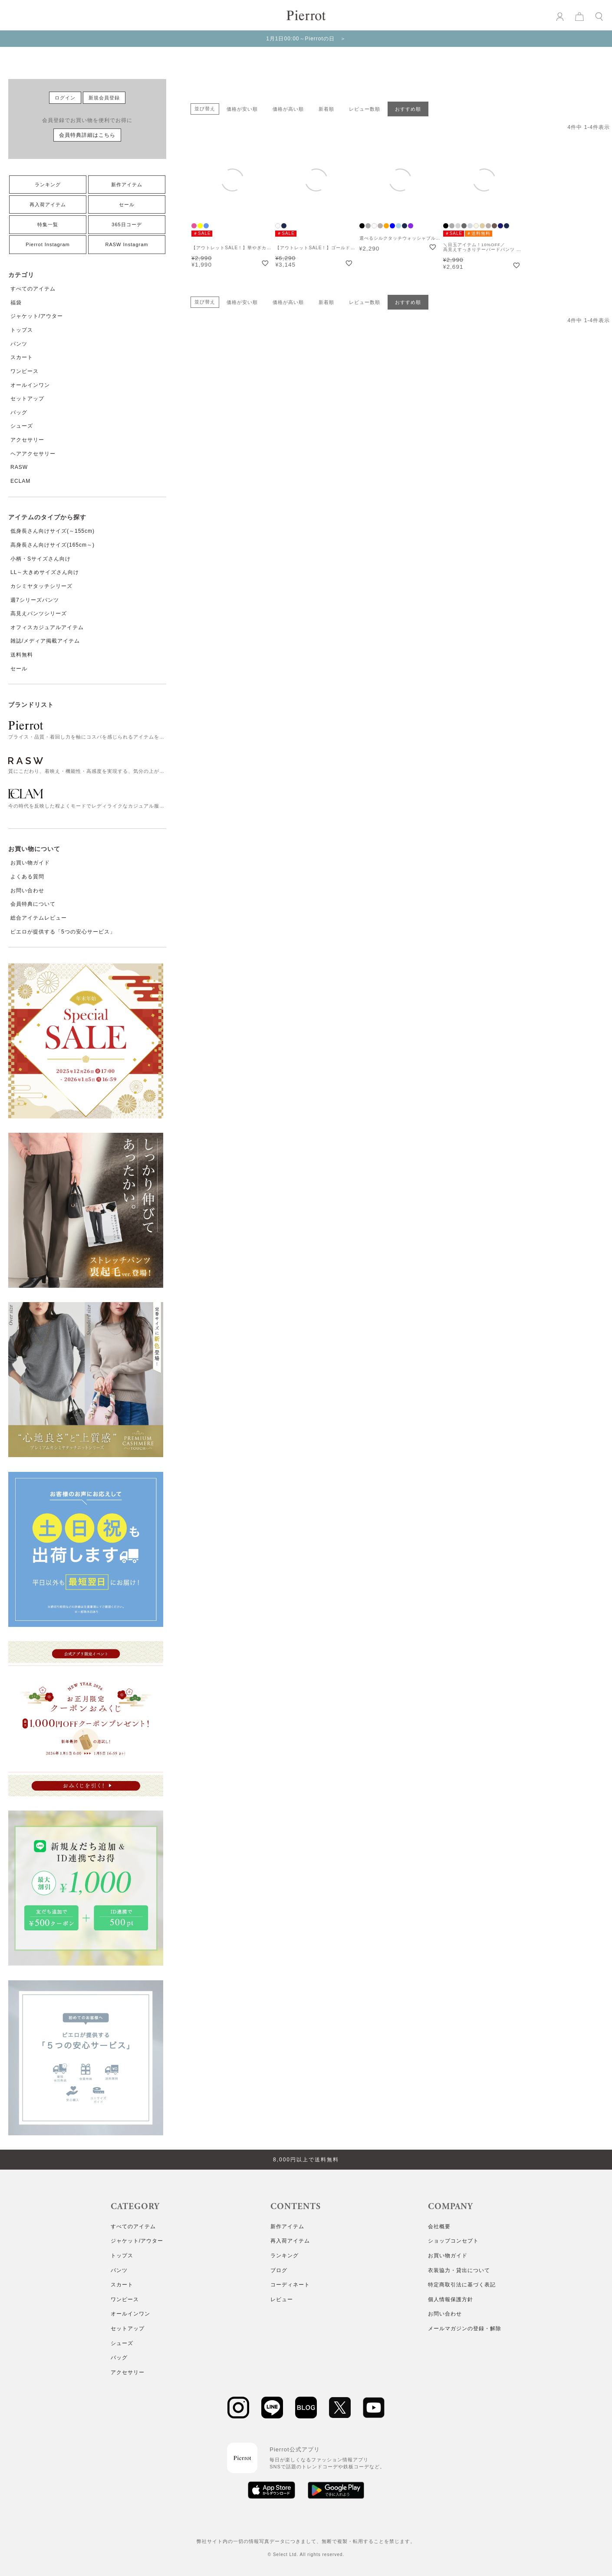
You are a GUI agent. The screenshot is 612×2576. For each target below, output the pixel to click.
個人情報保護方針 (450, 2299)
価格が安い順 (242, 109)
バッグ (18, 412)
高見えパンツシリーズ (38, 613)
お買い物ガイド (30, 863)
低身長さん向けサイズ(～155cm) (52, 531)
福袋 (16, 303)
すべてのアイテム (33, 289)
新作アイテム (126, 184)
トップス (21, 330)
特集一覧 (47, 224)
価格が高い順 (288, 109)
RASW (19, 467)
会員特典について (33, 904)
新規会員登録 (104, 97)
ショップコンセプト (453, 2241)
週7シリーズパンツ (34, 600)
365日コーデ (126, 224)
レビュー (281, 2299)
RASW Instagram (126, 244)
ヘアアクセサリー (33, 454)
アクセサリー (27, 440)
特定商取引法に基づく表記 (462, 2285)
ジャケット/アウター (36, 316)
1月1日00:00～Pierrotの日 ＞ (306, 39)
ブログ (278, 2270)
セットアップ (27, 399)
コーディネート (290, 2285)
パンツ (18, 344)
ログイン (65, 97)
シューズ (21, 426)
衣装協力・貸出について (459, 2270)
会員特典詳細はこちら (87, 135)
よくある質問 (27, 877)
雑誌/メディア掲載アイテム (45, 641)
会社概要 (439, 2226)
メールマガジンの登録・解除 (464, 2328)
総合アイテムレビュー (38, 918)
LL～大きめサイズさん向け (44, 572)
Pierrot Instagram (47, 244)
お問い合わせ (27, 890)
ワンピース (24, 371)
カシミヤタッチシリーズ (41, 586)
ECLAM (20, 481)
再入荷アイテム (48, 204)
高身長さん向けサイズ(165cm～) (52, 545)
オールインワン (30, 385)
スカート (21, 357)
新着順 (326, 109)
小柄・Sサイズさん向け (40, 559)
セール (127, 204)
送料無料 (21, 655)
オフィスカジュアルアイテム (47, 627)
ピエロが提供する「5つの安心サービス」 (62, 932)
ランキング (48, 184)
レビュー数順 (364, 109)
